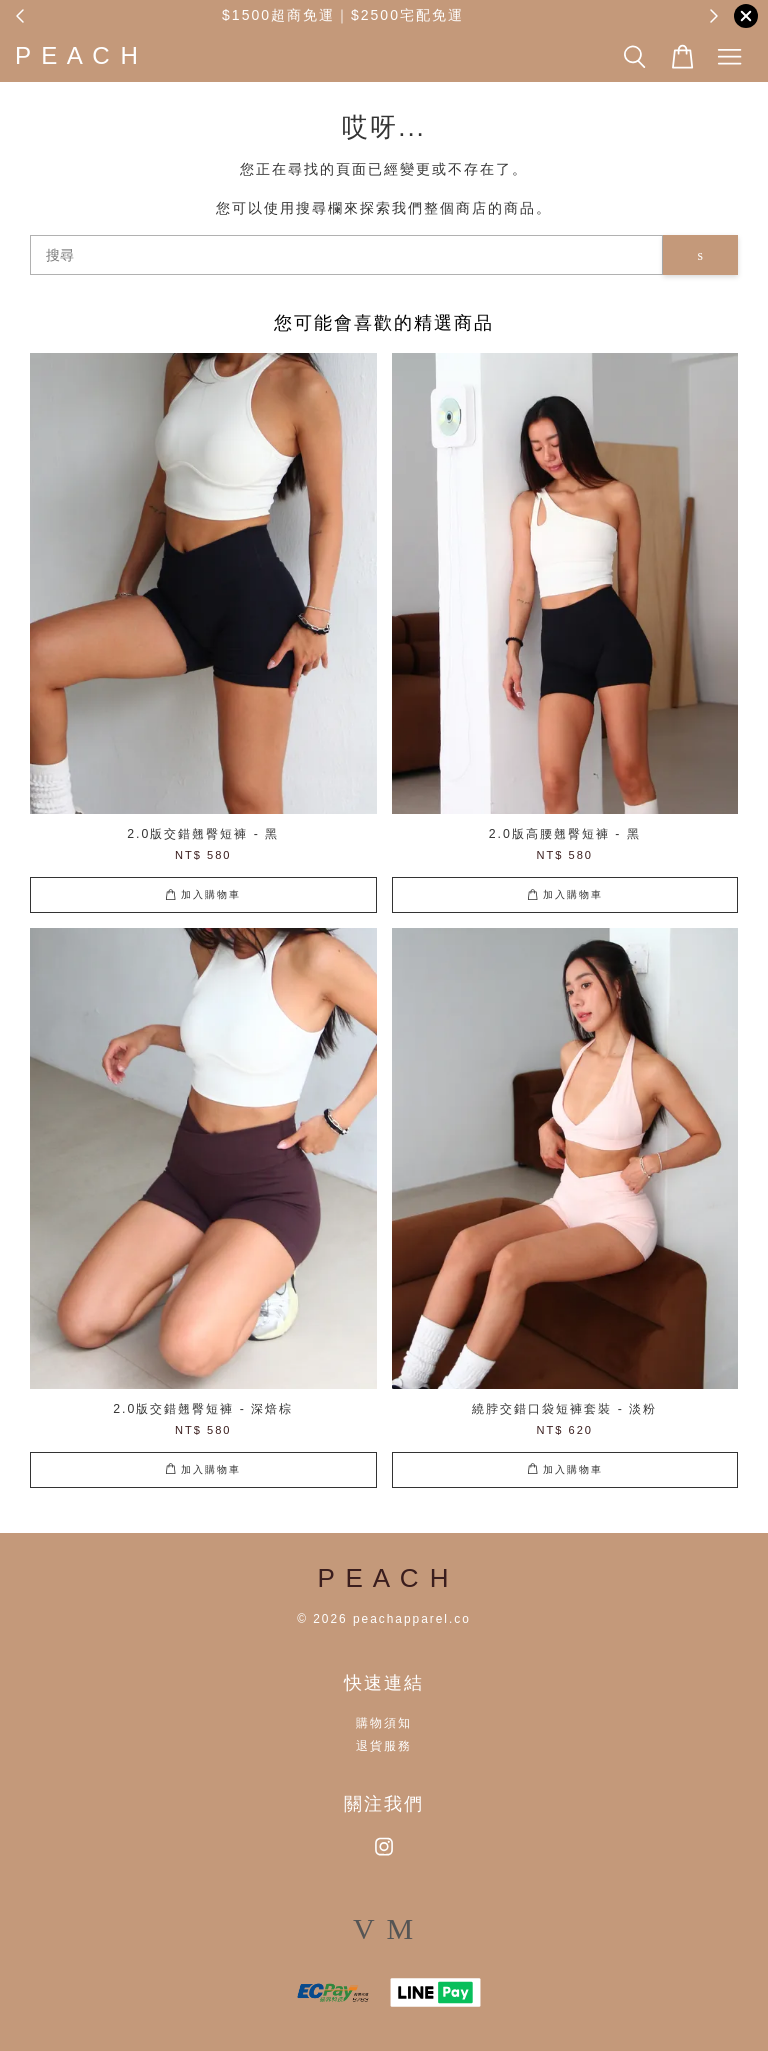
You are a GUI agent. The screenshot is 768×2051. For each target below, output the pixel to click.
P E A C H (77, 55)
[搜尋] (346, 255)
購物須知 (384, 1723)
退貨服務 (384, 1746)
